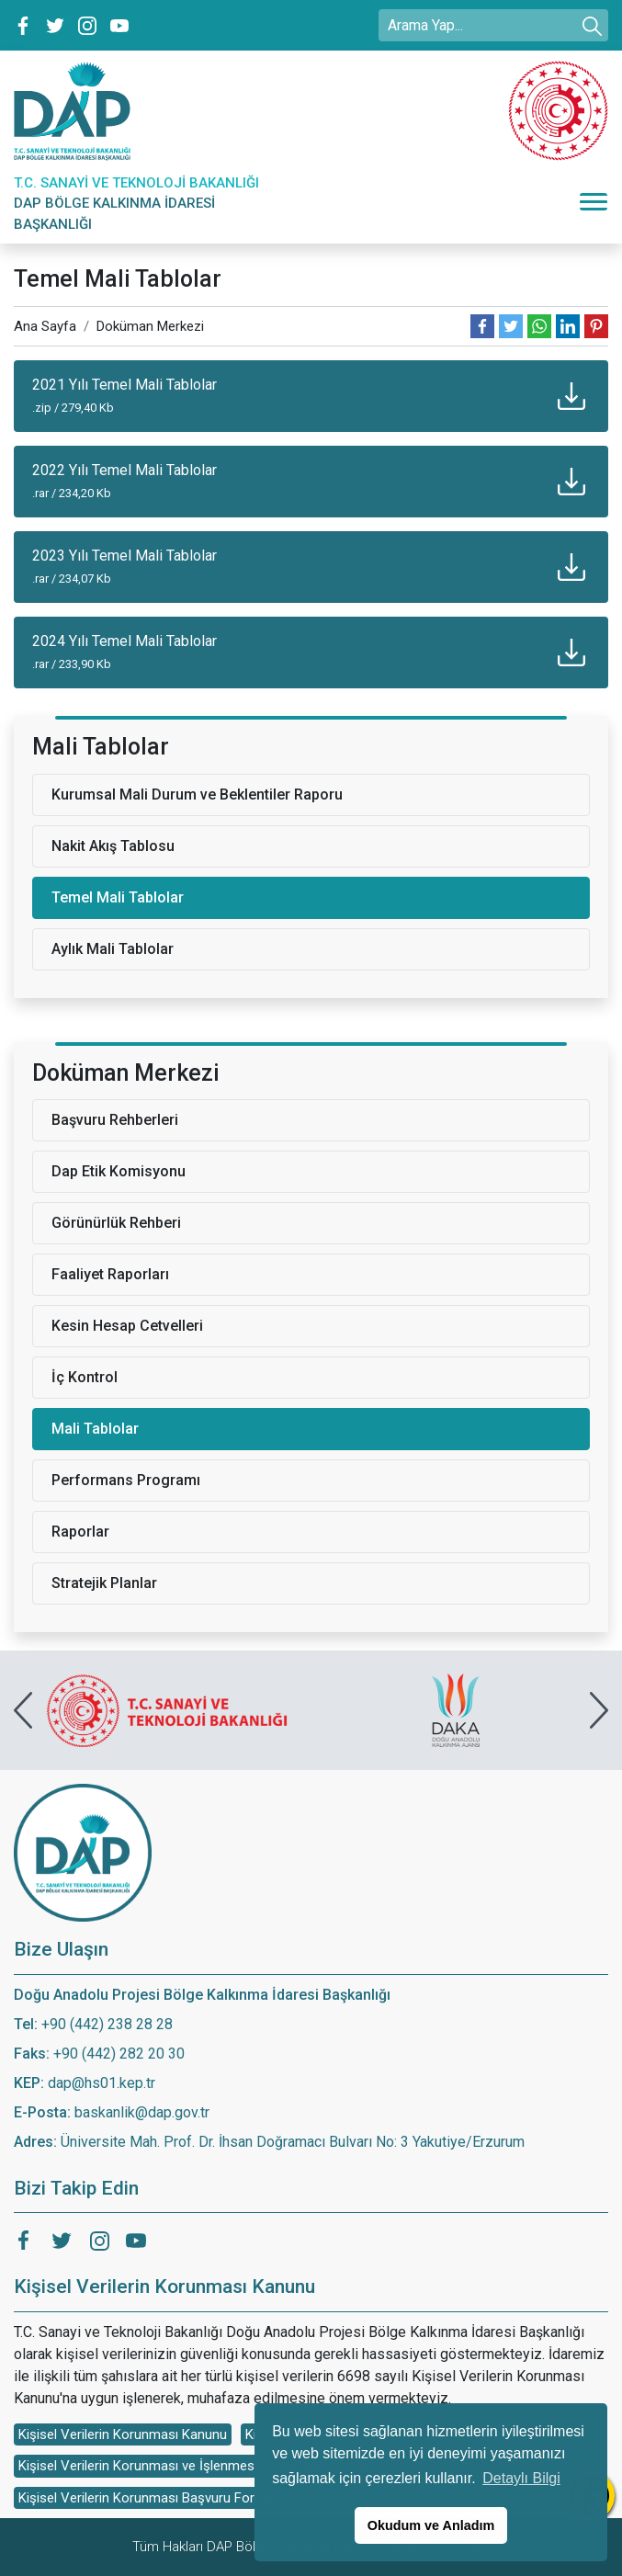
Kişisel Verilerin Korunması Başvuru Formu (146, 2498)
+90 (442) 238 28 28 (107, 2024)
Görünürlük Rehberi (116, 1222)
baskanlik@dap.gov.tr (141, 2112)
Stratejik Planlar (104, 1583)
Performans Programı (125, 1480)
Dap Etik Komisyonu (118, 1171)
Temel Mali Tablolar (117, 897)
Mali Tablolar (95, 1428)
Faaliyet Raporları (110, 1274)
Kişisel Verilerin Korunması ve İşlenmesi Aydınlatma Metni (191, 2465)
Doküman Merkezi (150, 326)
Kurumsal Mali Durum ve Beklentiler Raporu (197, 794)
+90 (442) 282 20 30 (119, 2053)
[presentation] (23, 1710)
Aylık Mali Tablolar (112, 949)
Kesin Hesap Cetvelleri (127, 1325)
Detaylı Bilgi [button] (521, 2478)
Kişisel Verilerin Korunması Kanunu (122, 2434)
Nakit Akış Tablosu (113, 846)
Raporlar (80, 1531)
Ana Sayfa (45, 326)
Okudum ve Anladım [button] (431, 2525)
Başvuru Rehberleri (114, 1120)
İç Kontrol (84, 1377)
